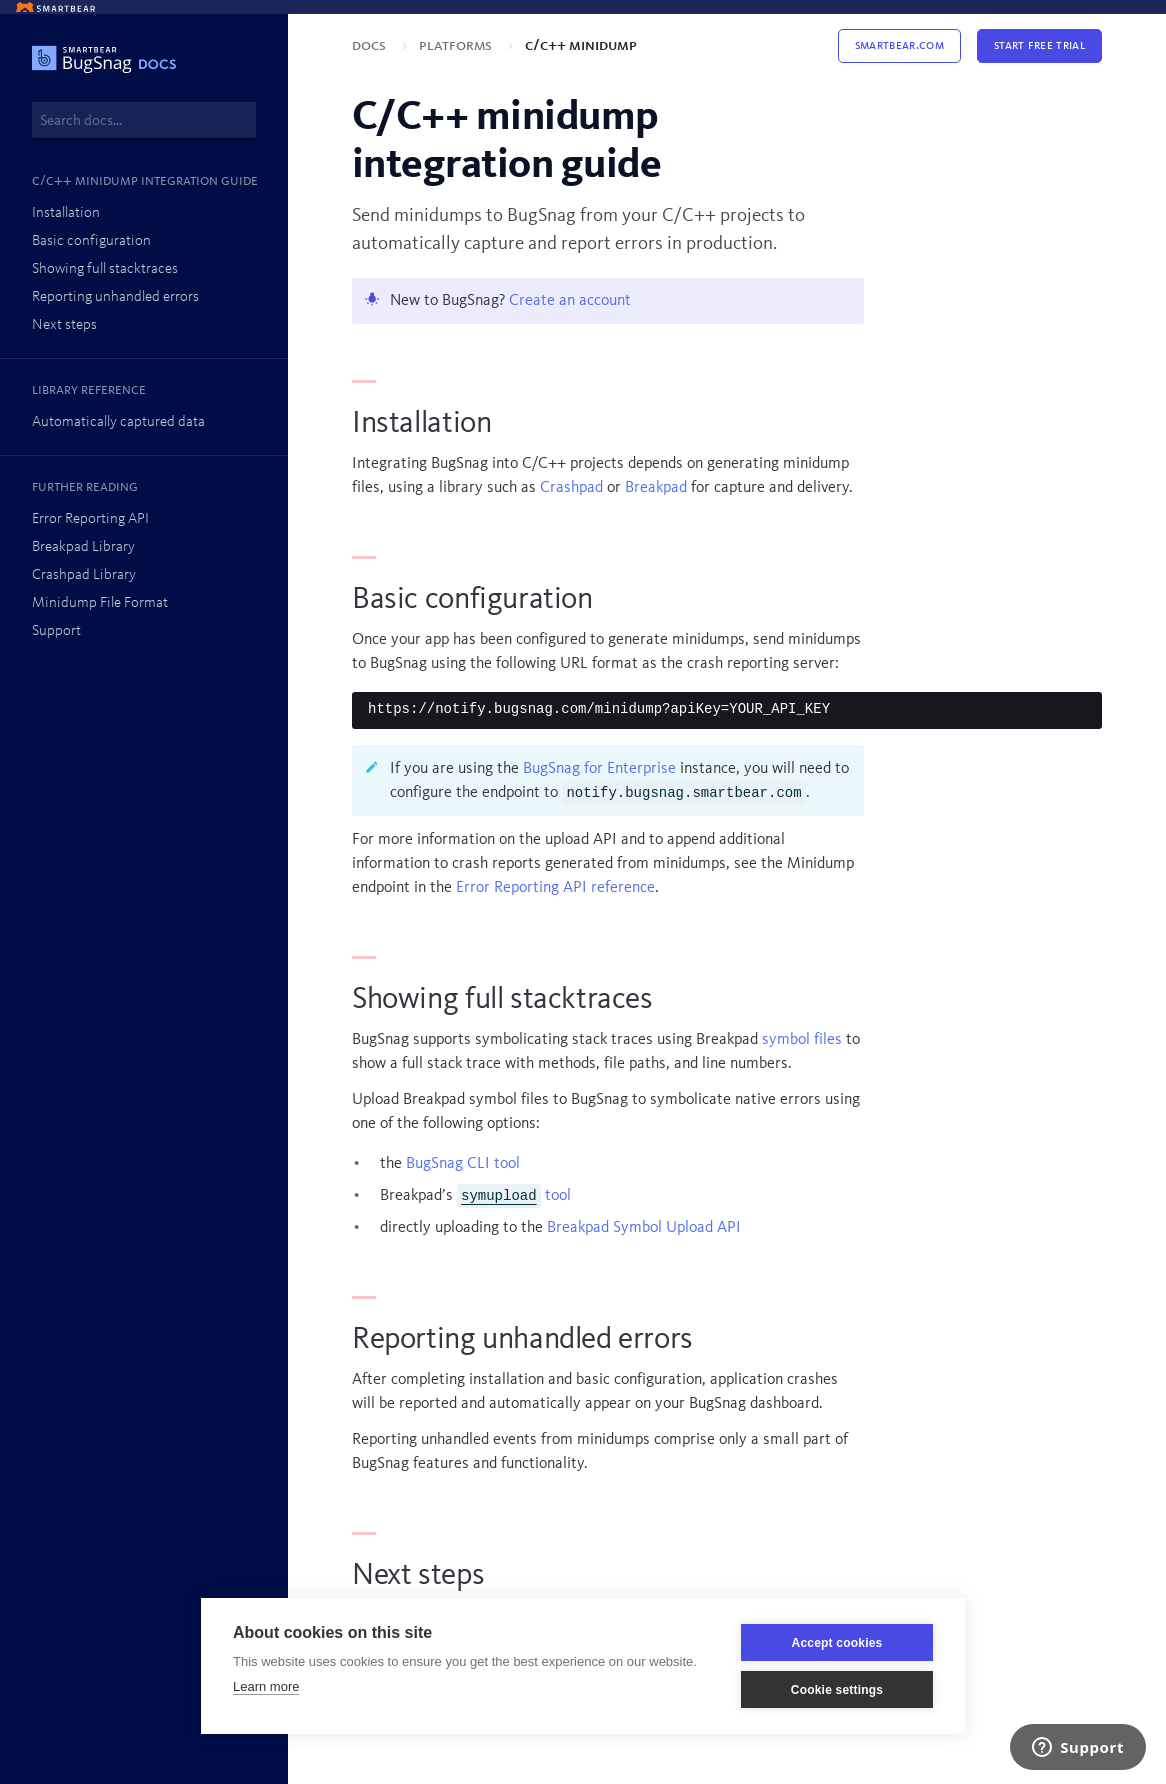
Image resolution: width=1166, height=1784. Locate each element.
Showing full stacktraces (105, 269)
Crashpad (571, 488)
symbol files (802, 1040)
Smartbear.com (899, 45)
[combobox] (144, 120)
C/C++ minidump (581, 46)
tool (514, 1196)
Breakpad (656, 488)
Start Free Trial (1039, 45)
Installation (66, 213)
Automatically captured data (118, 422)
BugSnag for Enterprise (599, 769)
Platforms (457, 46)
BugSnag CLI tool (463, 1164)
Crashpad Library (84, 575)
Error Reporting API (90, 519)
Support (56, 631)
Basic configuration (91, 241)
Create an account (570, 301)
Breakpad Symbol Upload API (644, 1228)
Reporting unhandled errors (115, 297)
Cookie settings (837, 1690)
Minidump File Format (100, 603)
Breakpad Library (83, 547)
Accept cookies (837, 1643)
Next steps (64, 325)
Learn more (266, 1686)
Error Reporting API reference (555, 888)
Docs (371, 46)
